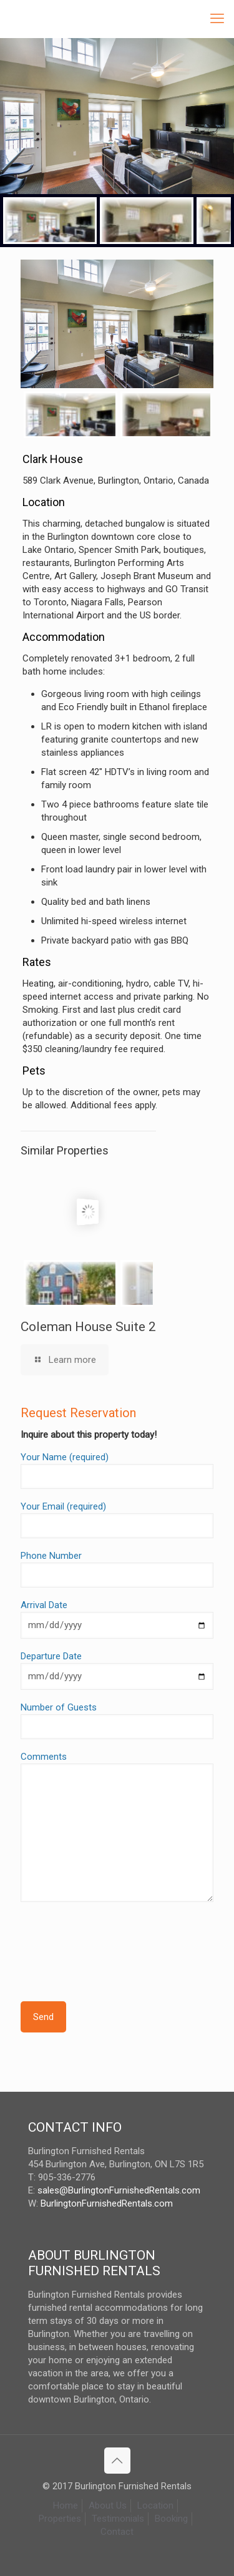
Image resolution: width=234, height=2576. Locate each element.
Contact (117, 2531)
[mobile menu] (217, 18)
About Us (108, 2505)
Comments (117, 1826)
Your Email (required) (117, 1519)
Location (155, 2505)
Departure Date (117, 1670)
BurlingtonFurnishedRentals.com (107, 2203)
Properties (60, 2518)
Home (65, 2505)
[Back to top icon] (117, 2460)
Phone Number (117, 1569)
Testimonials (118, 2518)
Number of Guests (117, 1720)
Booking (171, 2518)
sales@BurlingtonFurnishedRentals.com (118, 2190)
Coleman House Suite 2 (88, 1326)
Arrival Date (117, 1619)
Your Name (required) (117, 1470)
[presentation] (115, 1939)
